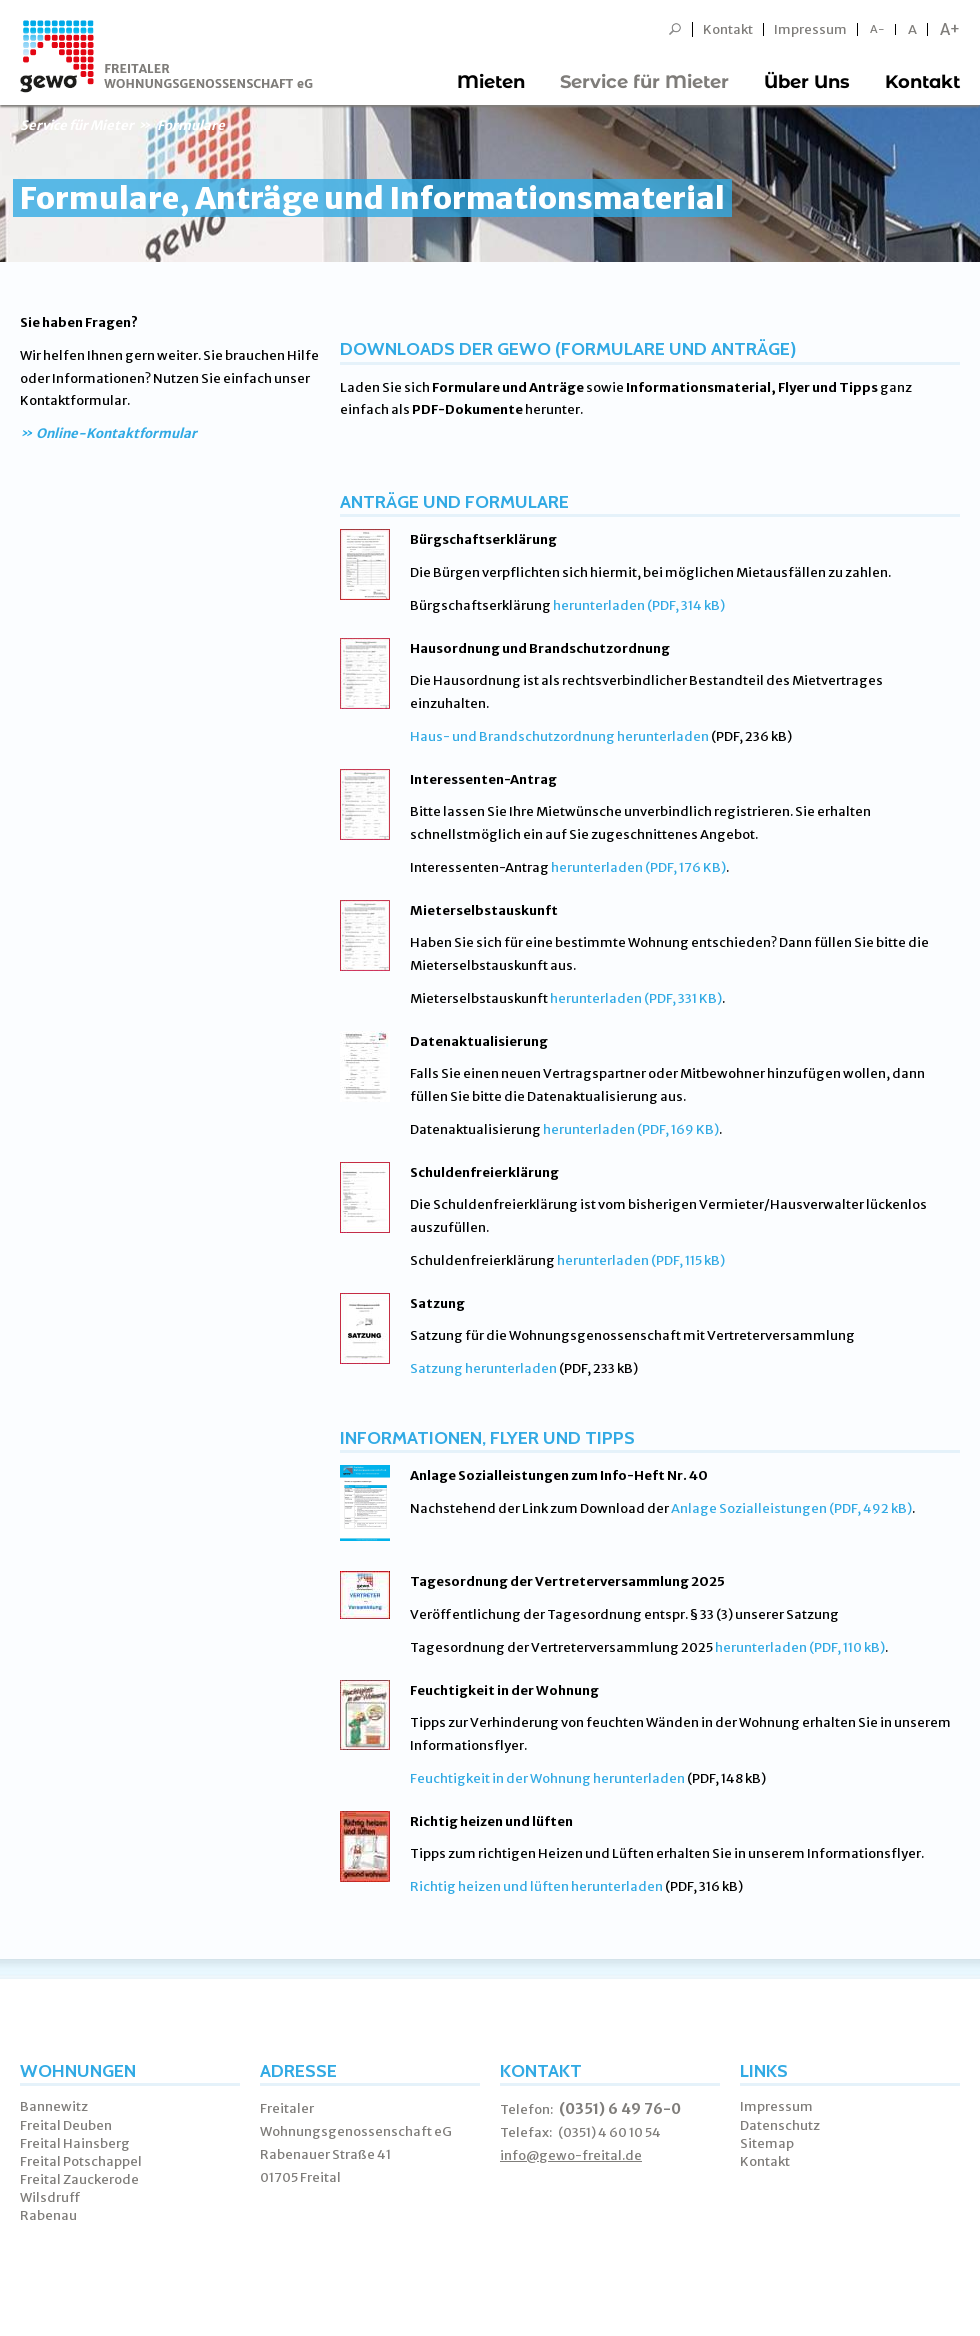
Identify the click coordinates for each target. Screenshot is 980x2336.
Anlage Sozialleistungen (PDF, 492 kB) (791, 1508)
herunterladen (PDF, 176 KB (636, 867)
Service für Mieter (644, 82)
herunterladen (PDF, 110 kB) (800, 1647)
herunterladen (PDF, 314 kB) (639, 605)
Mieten (491, 82)
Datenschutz (780, 2125)
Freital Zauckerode (79, 2179)
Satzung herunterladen (483, 1368)
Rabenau (48, 2215)
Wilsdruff (50, 2197)
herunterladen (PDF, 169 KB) (631, 1129)
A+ (950, 29)
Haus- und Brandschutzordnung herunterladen (559, 736)
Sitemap (767, 2143)
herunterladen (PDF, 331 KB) (636, 998)
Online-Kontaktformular (116, 433)
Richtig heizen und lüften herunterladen (536, 1886)
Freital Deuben (66, 2125)
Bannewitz (54, 2106)
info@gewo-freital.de (571, 2155)
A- (877, 29)
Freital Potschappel (81, 2161)
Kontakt (728, 29)
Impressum (810, 29)
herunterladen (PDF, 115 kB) (641, 1260)
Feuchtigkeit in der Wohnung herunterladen (547, 1778)
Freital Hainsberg (75, 2143)
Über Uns (807, 82)
